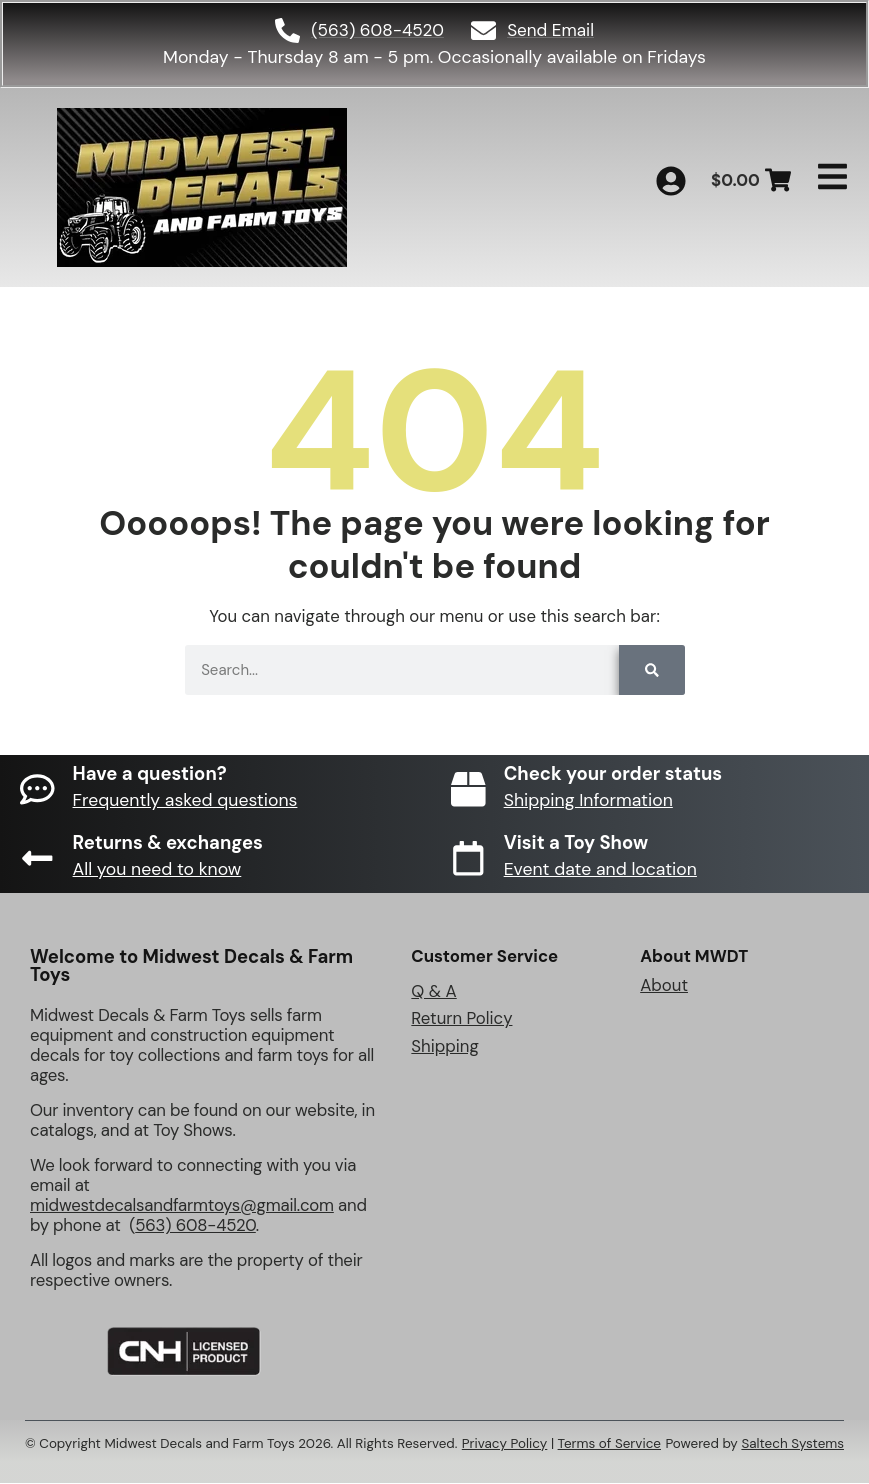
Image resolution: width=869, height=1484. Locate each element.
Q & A (433, 991)
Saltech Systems (792, 1444)
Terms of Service (609, 1444)
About (664, 985)
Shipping (444, 1047)
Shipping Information (588, 801)
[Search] (652, 671)
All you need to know (157, 870)
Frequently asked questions (185, 801)
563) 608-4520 (195, 1226)
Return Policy (461, 1019)
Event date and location (600, 870)
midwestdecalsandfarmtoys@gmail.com (182, 1206)
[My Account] (671, 181)
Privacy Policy (505, 1444)
